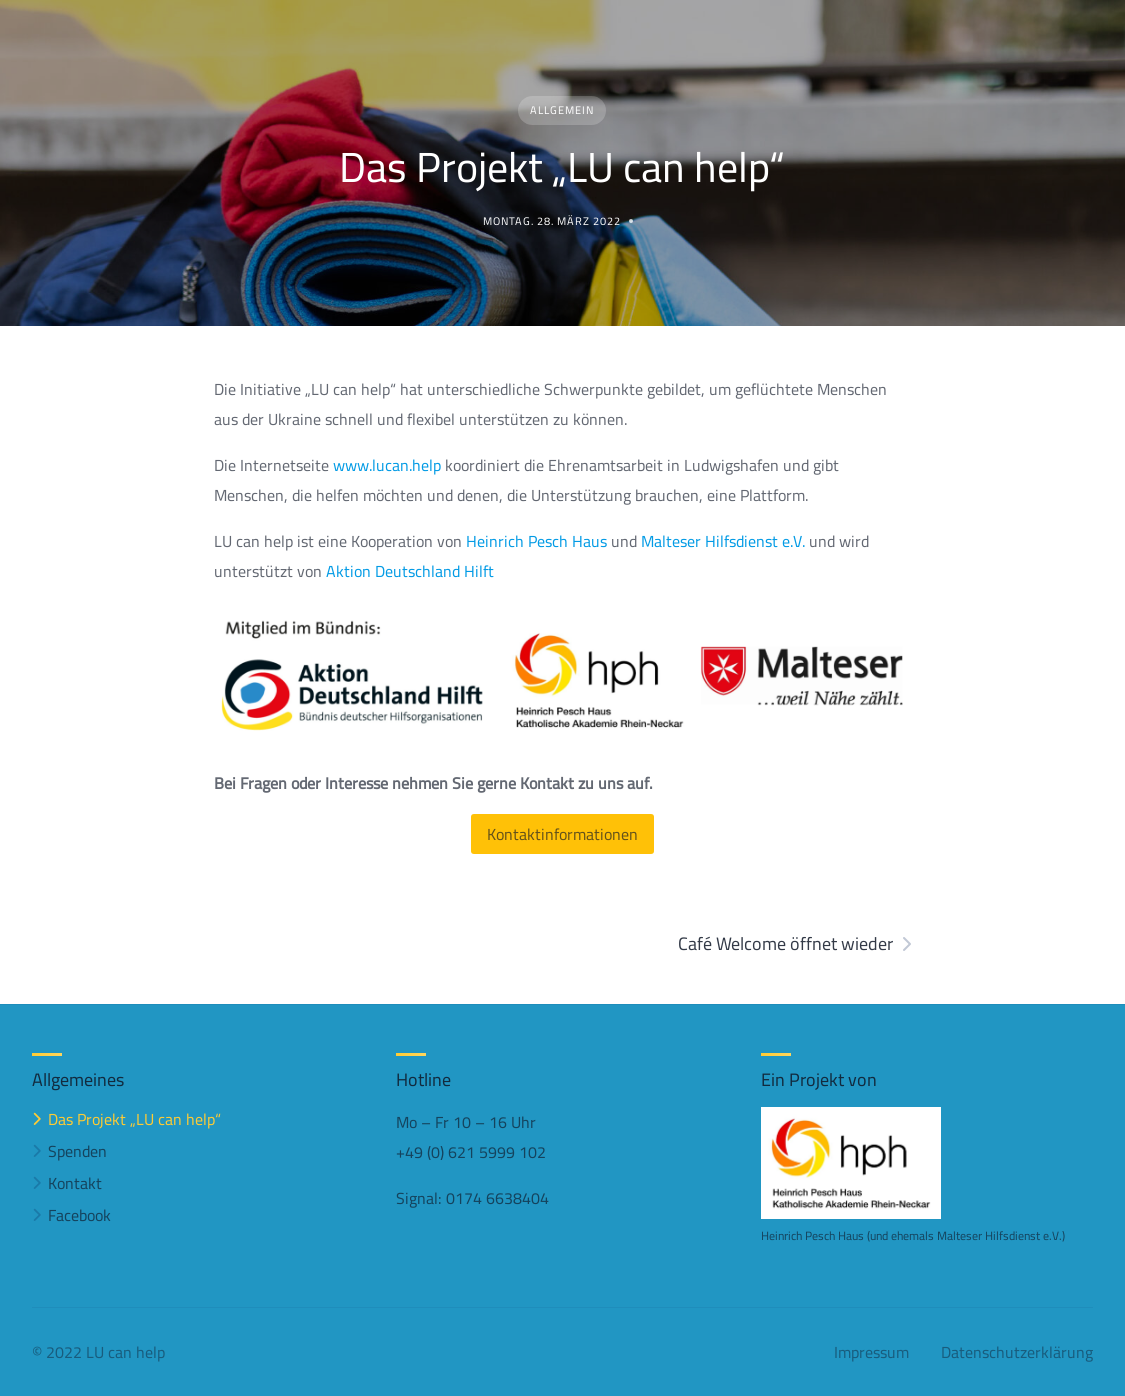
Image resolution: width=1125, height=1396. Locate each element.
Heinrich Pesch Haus (536, 541)
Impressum (871, 1352)
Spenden (77, 1151)
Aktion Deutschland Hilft (410, 571)
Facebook (79, 1215)
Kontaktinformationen (562, 834)
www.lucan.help (387, 465)
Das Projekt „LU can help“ (134, 1119)
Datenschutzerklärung (1017, 1352)
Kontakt (75, 1183)
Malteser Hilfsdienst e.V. (725, 541)
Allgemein (562, 110)
